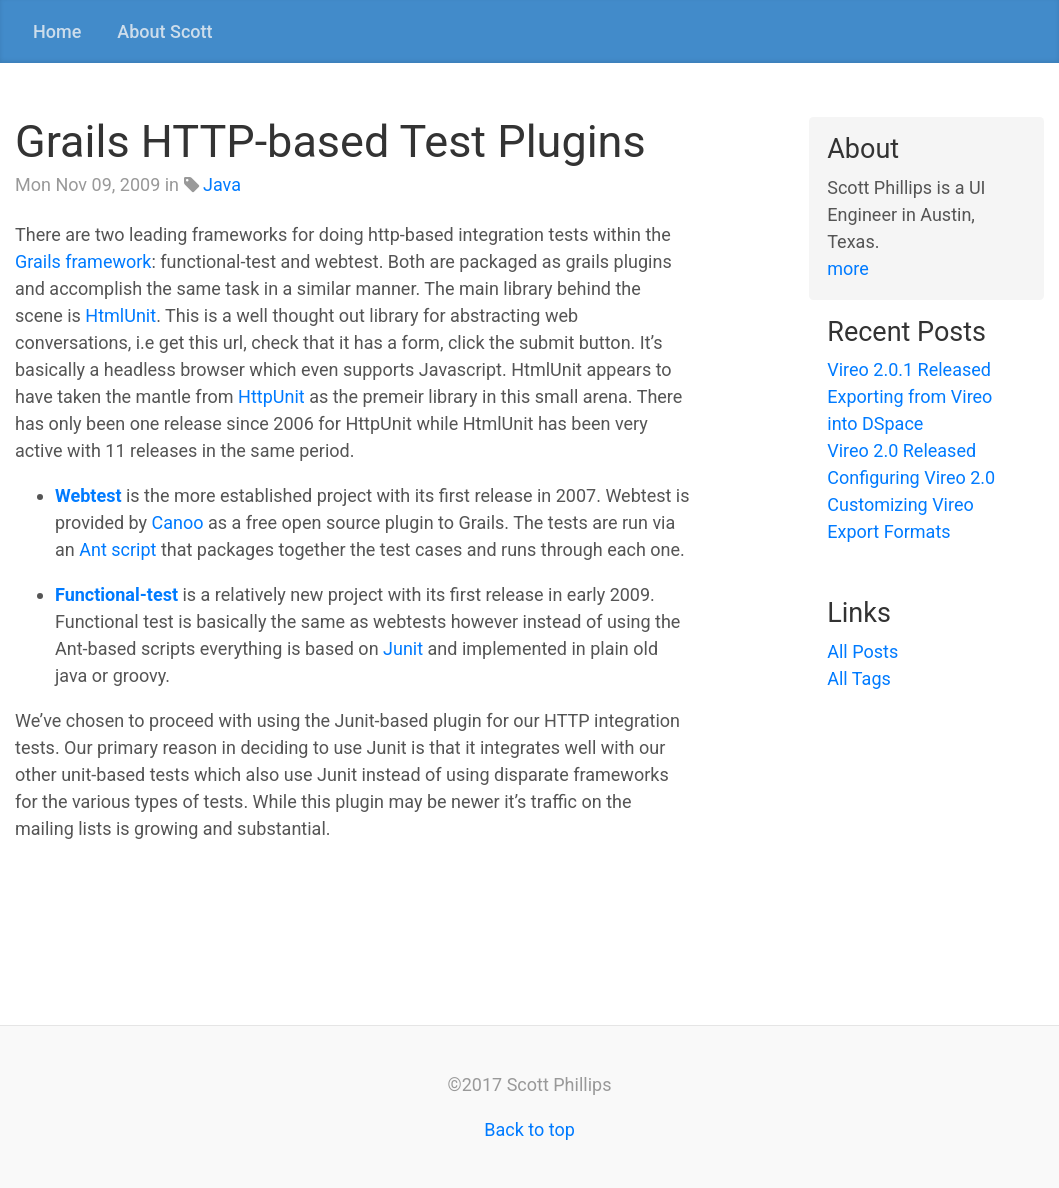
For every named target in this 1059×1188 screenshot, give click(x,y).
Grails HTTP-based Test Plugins (330, 141)
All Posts (862, 651)
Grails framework (83, 261)
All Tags (859, 678)
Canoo (178, 522)
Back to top (529, 1129)
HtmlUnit (120, 315)
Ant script (117, 549)
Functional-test (116, 594)
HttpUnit (271, 396)
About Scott (164, 31)
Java (222, 184)
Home (57, 31)
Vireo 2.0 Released (901, 450)
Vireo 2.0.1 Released (909, 369)
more (848, 268)
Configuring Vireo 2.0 (911, 477)
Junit (403, 648)
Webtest (88, 495)
